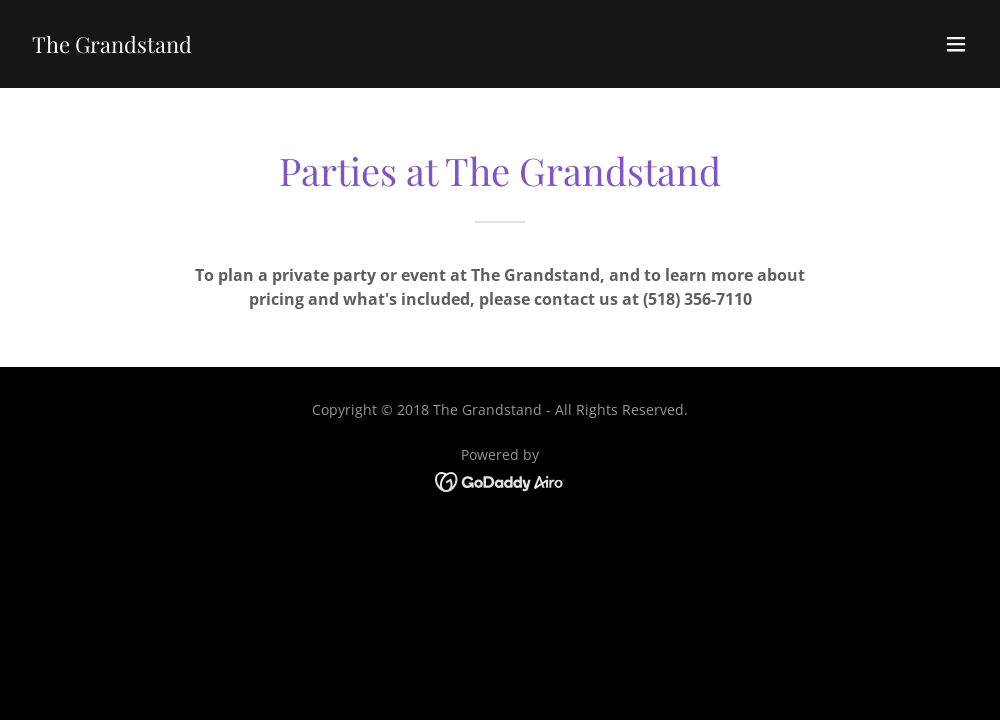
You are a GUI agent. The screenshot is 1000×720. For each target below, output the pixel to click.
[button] (956, 44)
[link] (112, 47)
